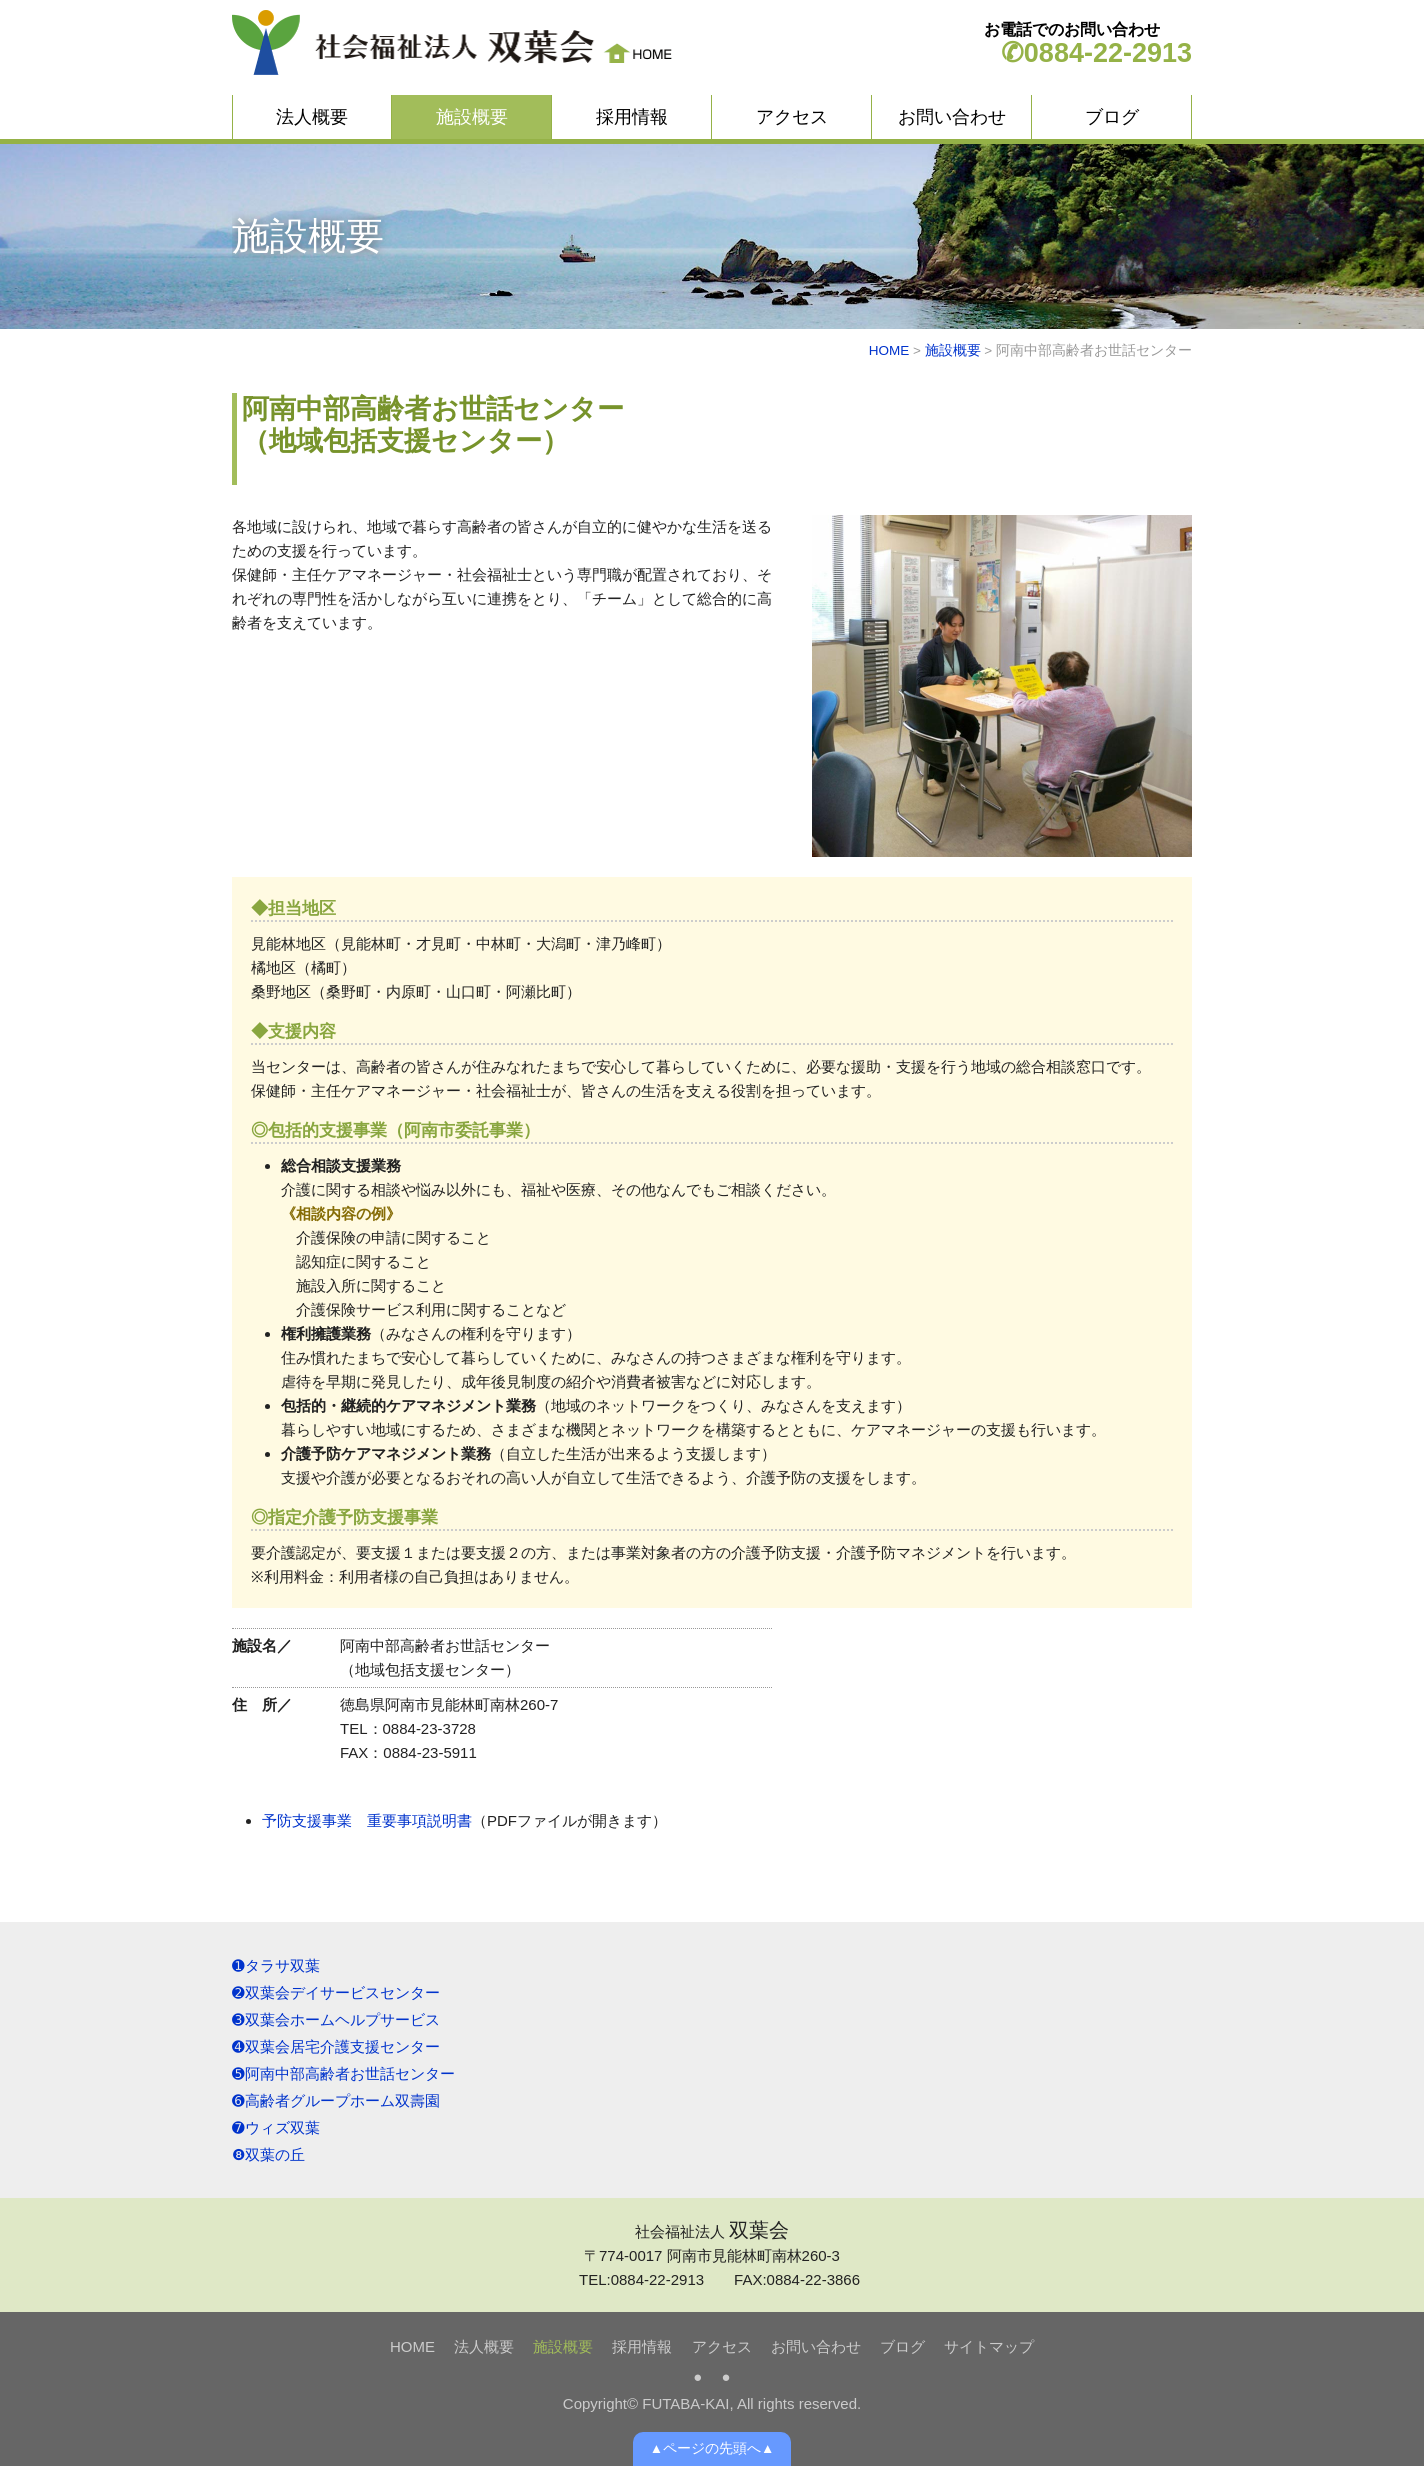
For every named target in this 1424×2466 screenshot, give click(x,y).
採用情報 (632, 117)
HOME (889, 350)
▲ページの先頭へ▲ (712, 2448)
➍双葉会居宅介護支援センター (336, 2046)
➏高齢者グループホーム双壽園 (336, 2100)
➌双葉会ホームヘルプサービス (336, 2019)
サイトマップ (989, 2346)
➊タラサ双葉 (276, 1965)
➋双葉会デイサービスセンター (336, 1992)
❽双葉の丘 (268, 2154)
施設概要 (472, 117)
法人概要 (312, 117)
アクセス (792, 117)
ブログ (1112, 117)
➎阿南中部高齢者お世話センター (343, 2073)
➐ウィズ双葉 (276, 2127)
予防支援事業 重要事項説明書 (367, 1820)
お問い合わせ (952, 117)
